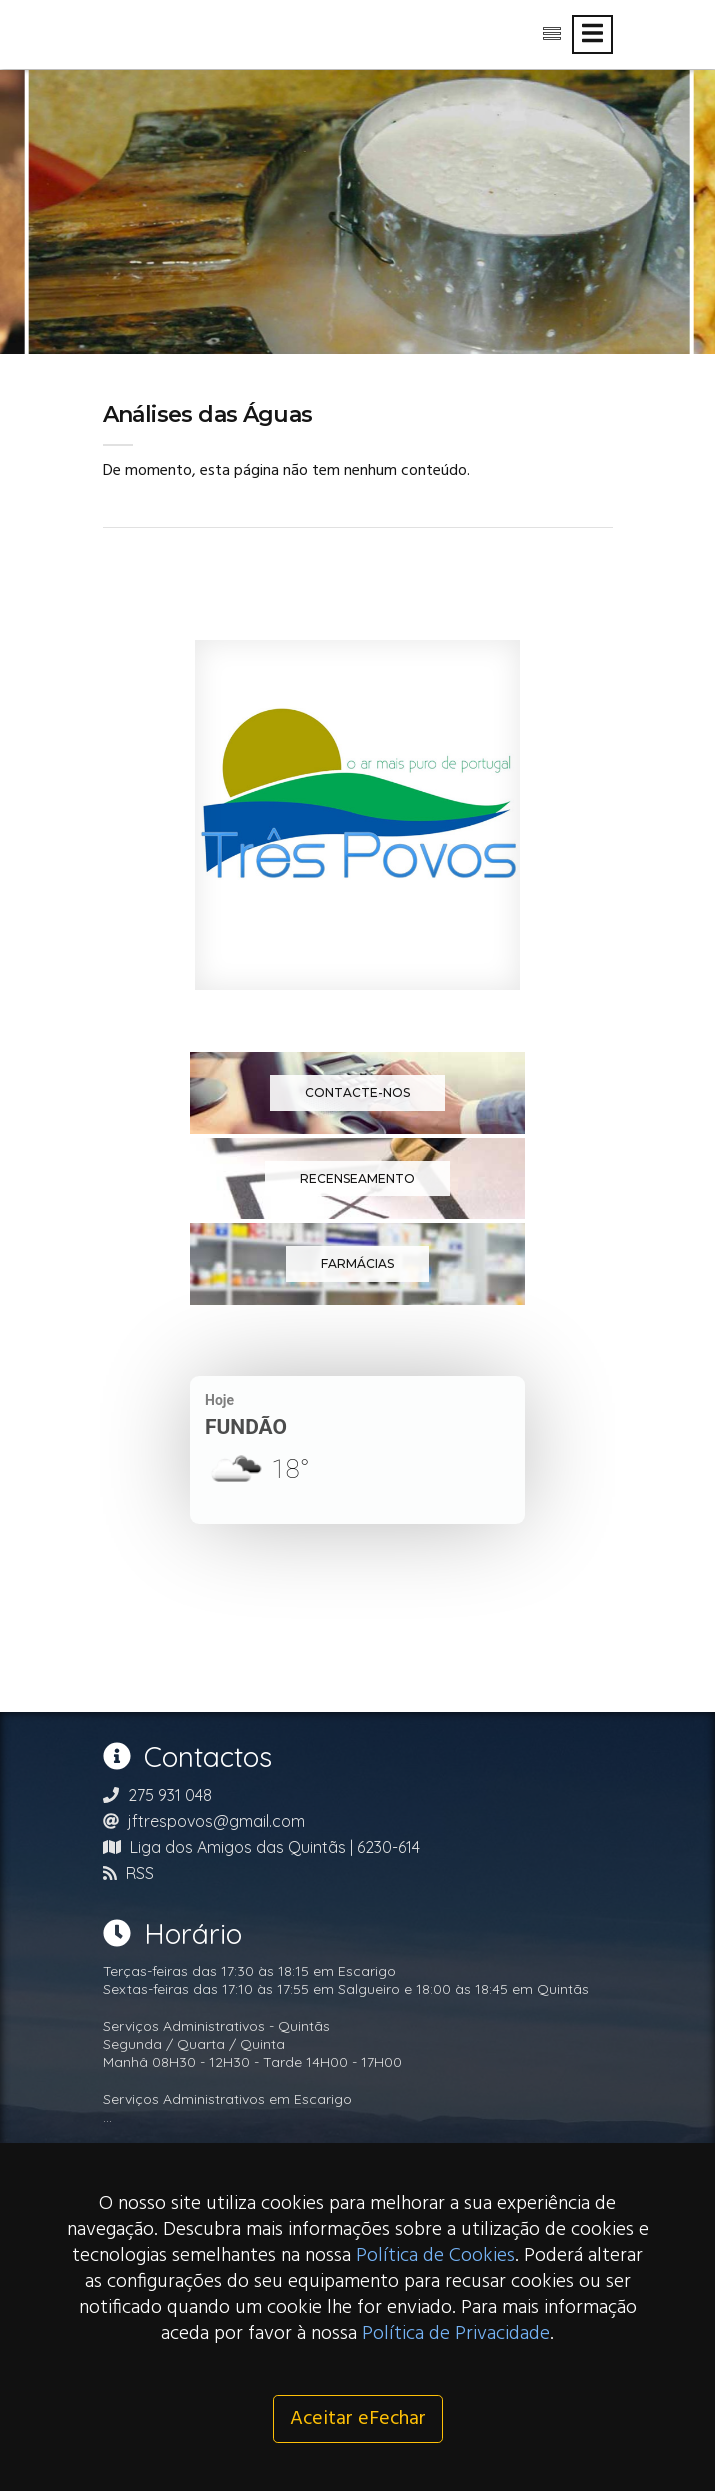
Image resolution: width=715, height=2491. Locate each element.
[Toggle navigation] (592, 34)
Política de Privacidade (456, 2334)
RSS (140, 1873)
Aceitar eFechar (358, 2419)
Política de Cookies (435, 2256)
